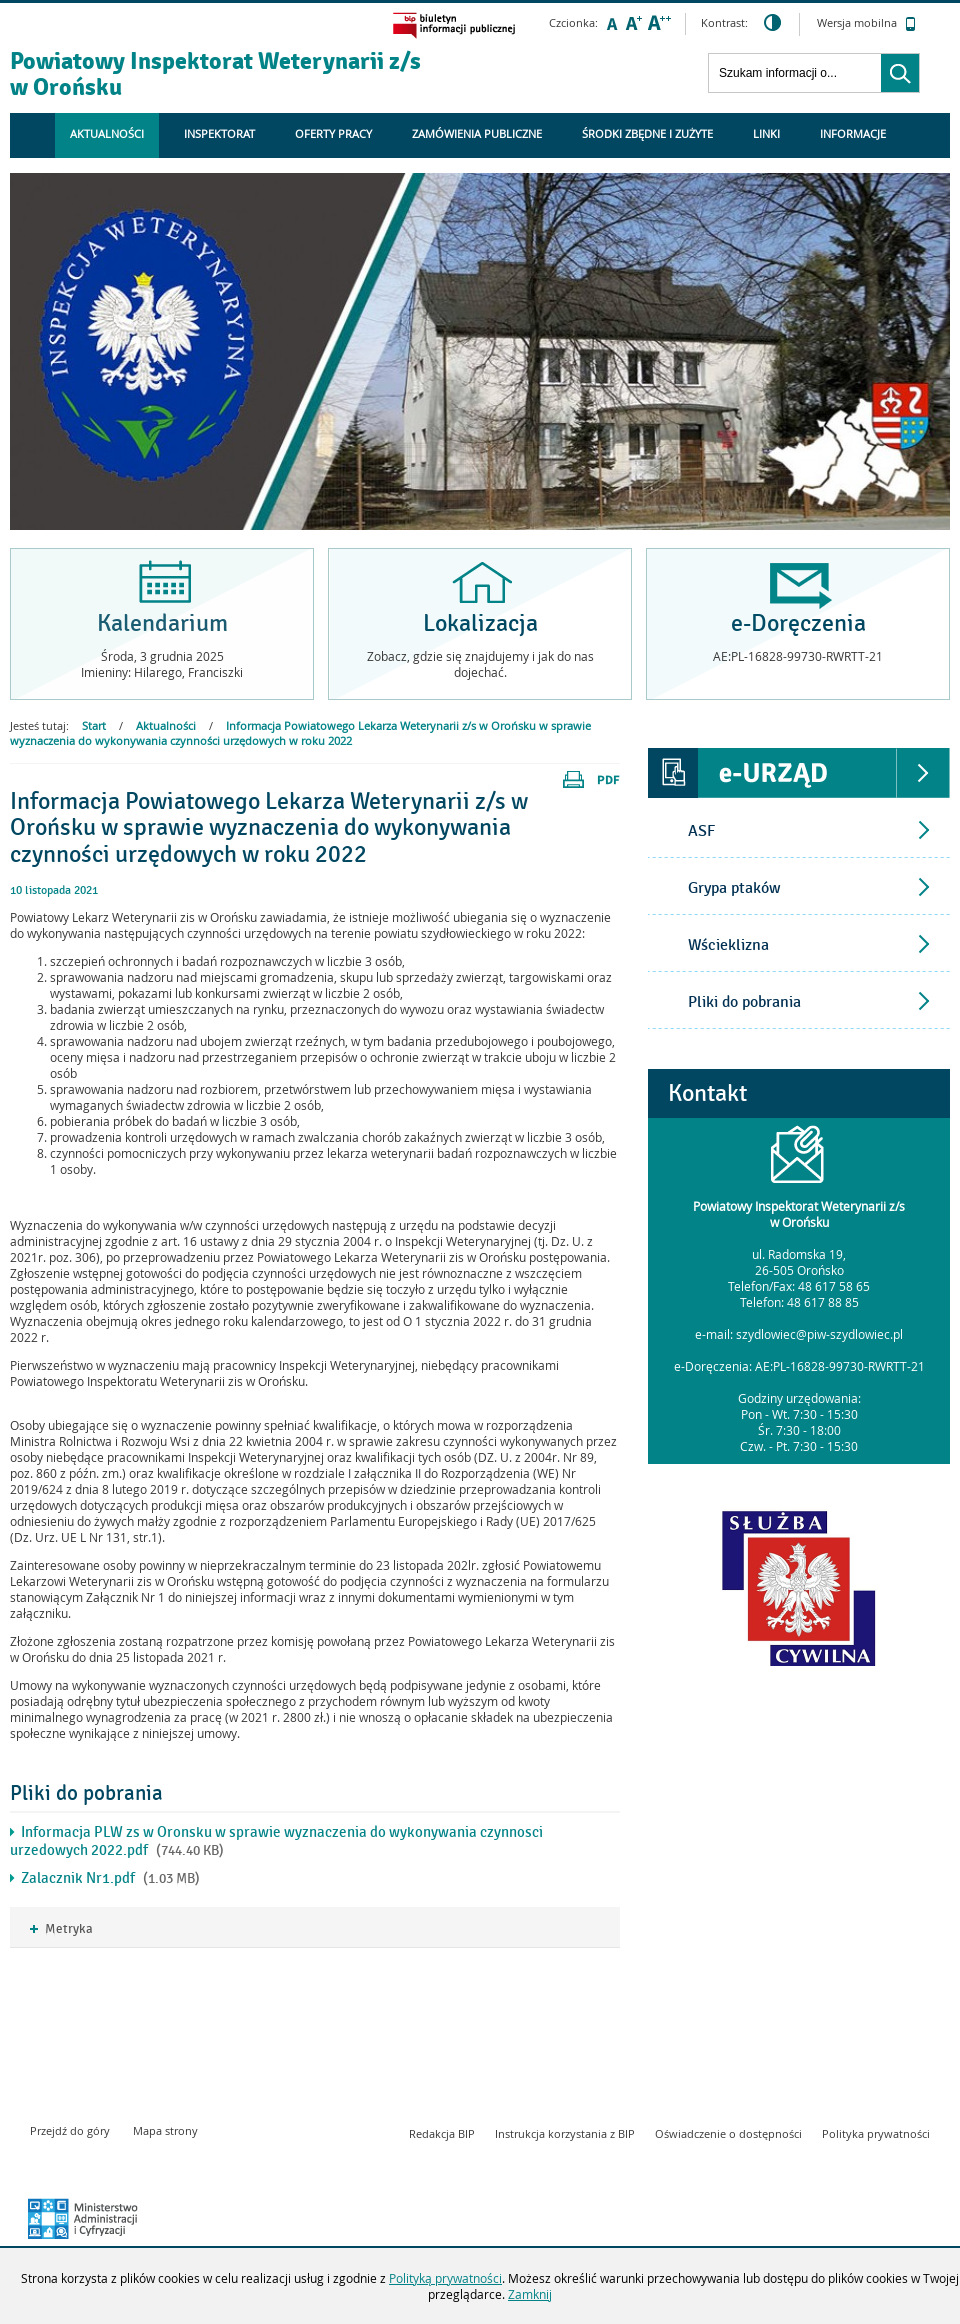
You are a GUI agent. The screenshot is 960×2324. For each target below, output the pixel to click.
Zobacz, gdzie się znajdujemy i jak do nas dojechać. (480, 664)
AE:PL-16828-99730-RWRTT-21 (840, 1366)
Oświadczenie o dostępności (728, 2133)
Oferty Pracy (333, 133)
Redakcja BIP (442, 2133)
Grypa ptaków (734, 888)
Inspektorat (219, 133)
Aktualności (107, 133)
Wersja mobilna (866, 24)
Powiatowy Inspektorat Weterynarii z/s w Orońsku (215, 74)
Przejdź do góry (70, 2130)
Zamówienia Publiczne (477, 133)
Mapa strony (165, 2130)
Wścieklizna (728, 945)
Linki (766, 133)
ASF (701, 831)
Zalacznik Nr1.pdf (78, 1878)
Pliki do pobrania (744, 1002)
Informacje (853, 133)
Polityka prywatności (876, 2133)
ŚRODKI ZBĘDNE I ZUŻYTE (647, 133)
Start (94, 725)
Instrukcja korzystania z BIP (565, 2133)
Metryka (61, 1929)
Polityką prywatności (445, 2278)
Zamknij (530, 2294)
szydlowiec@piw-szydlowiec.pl (819, 1334)
